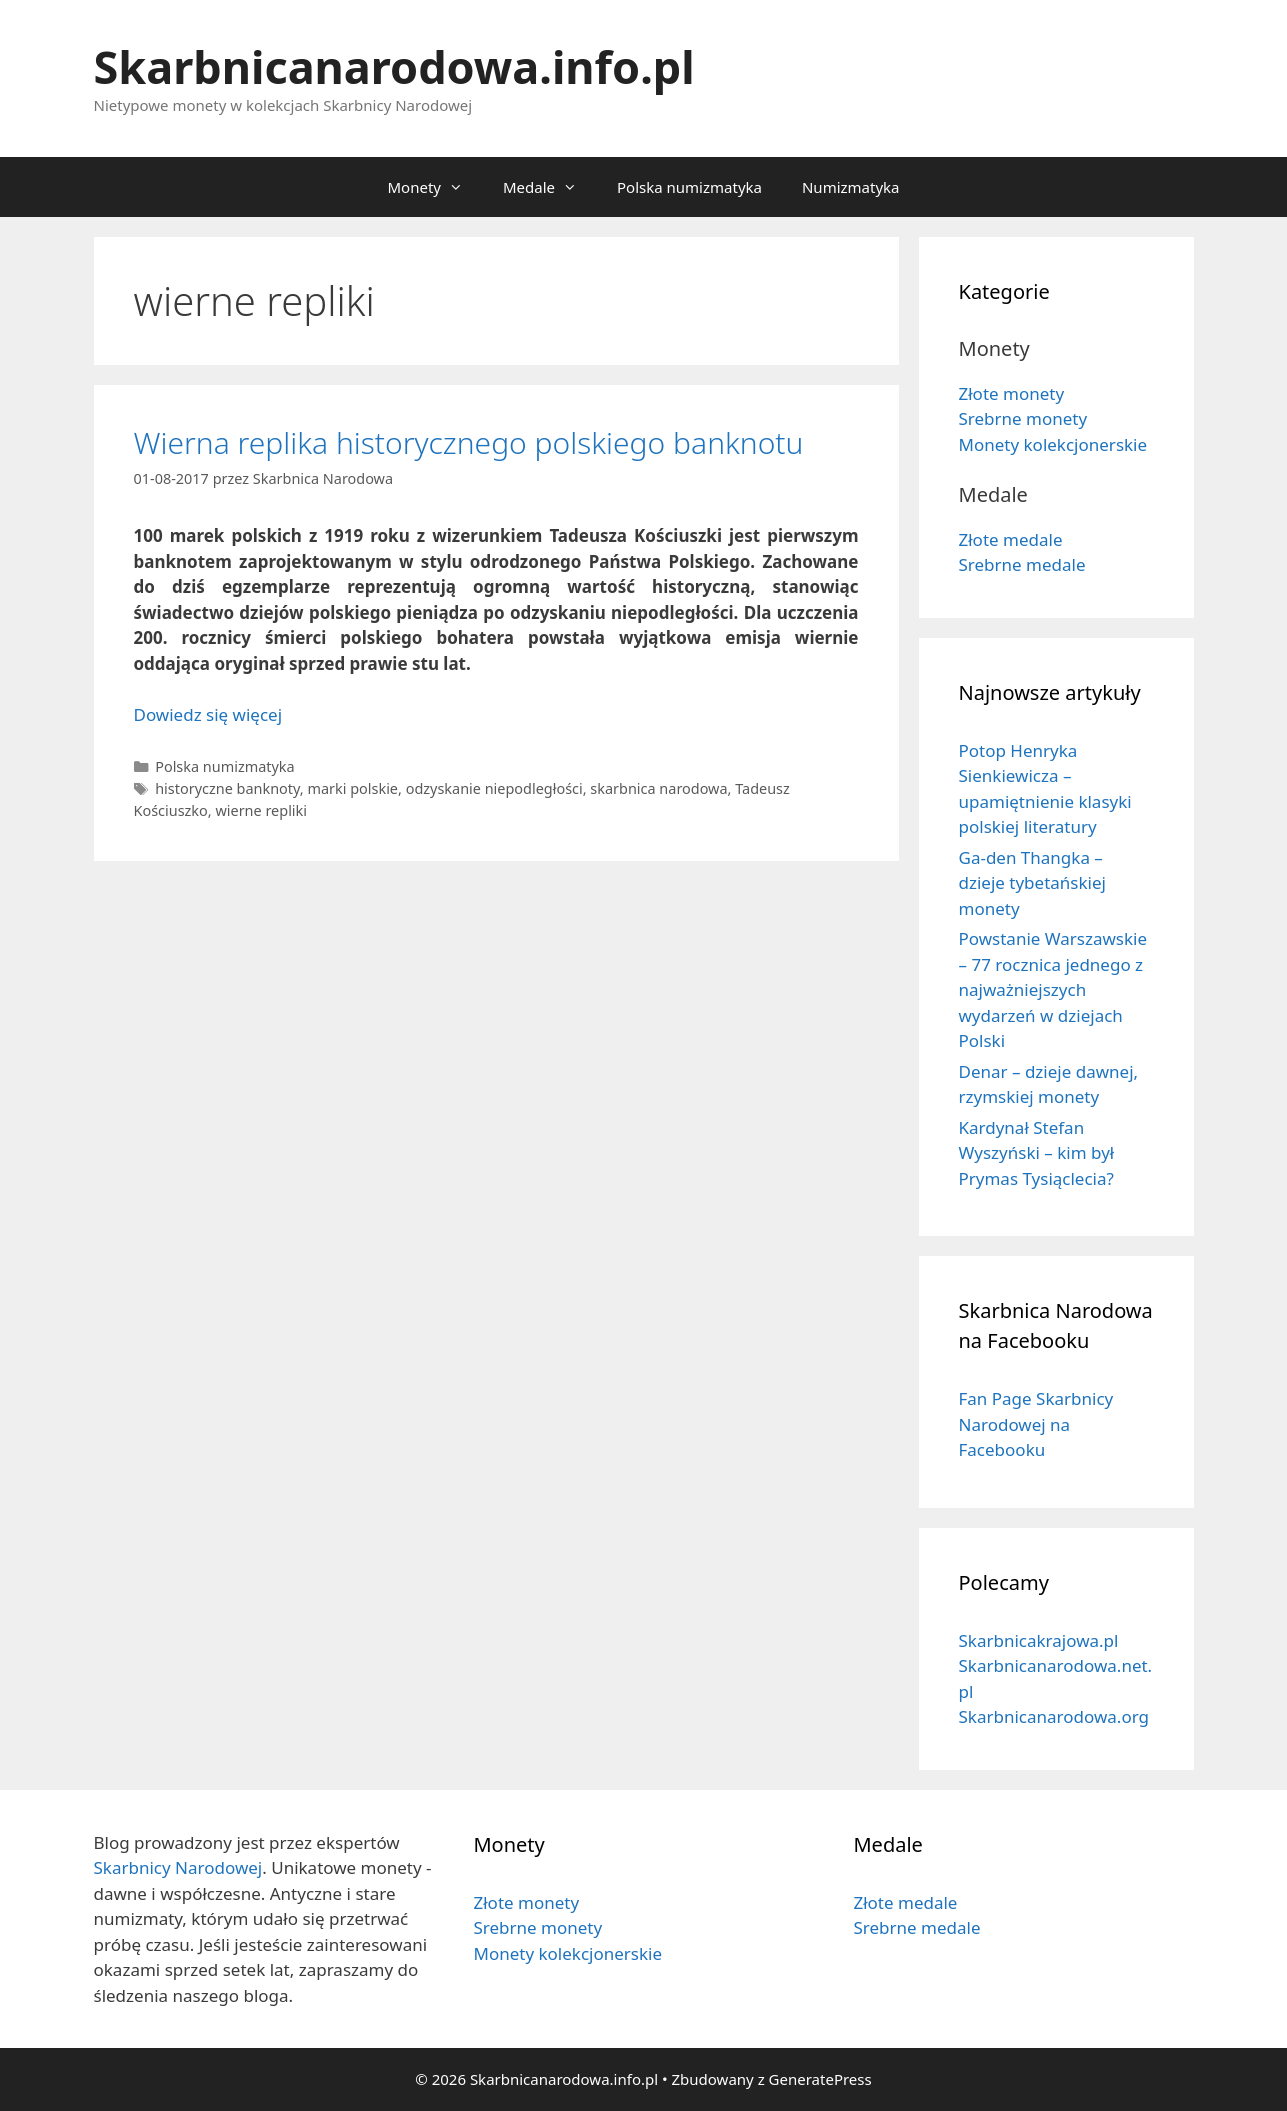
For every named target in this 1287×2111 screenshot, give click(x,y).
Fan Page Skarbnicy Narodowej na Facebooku (1036, 1424)
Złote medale (1011, 539)
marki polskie (352, 788)
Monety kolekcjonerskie (1053, 444)
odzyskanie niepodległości (494, 788)
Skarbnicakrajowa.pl (1039, 1640)
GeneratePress (820, 2079)
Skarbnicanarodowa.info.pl (394, 66)
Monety (434, 187)
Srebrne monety (1023, 418)
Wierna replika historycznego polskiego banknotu (469, 442)
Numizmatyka (851, 187)
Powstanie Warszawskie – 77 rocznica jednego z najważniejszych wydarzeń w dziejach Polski (1053, 989)
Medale (550, 187)
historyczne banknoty (227, 788)
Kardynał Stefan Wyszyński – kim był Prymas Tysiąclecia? (1037, 1153)
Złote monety (1012, 393)
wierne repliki (261, 810)
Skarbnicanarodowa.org (1054, 1716)
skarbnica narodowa (658, 788)
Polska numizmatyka (689, 187)
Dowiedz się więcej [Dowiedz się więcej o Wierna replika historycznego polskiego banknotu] (208, 714)
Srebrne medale (1022, 564)
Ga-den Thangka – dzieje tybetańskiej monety (1032, 883)
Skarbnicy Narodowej (178, 1867)
